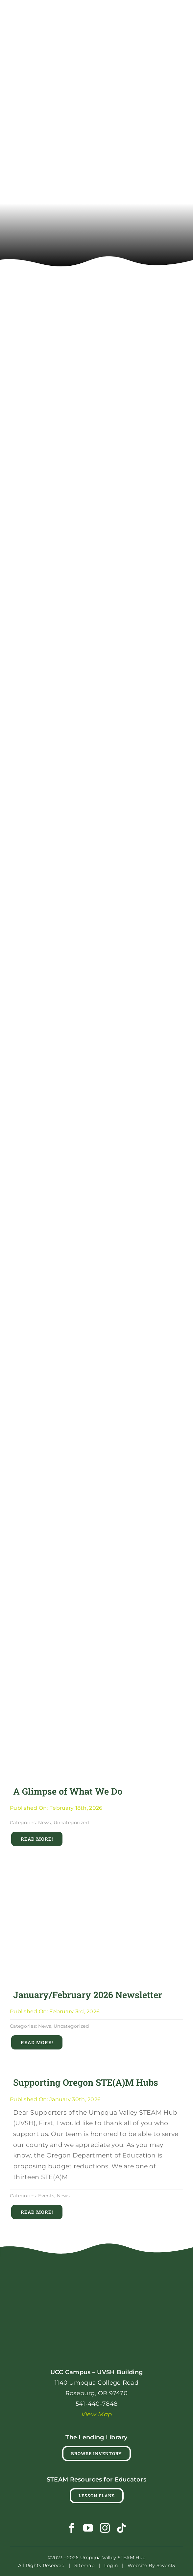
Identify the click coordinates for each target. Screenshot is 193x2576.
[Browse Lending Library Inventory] (96, 2453)
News (44, 1823)
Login (111, 2565)
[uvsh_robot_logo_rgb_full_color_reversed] (97, 2273)
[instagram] (105, 2528)
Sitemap (84, 2565)
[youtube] (88, 2528)
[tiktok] (121, 2528)
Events (46, 2196)
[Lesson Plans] (97, 2495)
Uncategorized (71, 1823)
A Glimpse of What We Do (67, 1791)
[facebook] (72, 2528)
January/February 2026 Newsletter (87, 1994)
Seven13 (166, 2565)
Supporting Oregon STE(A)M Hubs (85, 2082)
